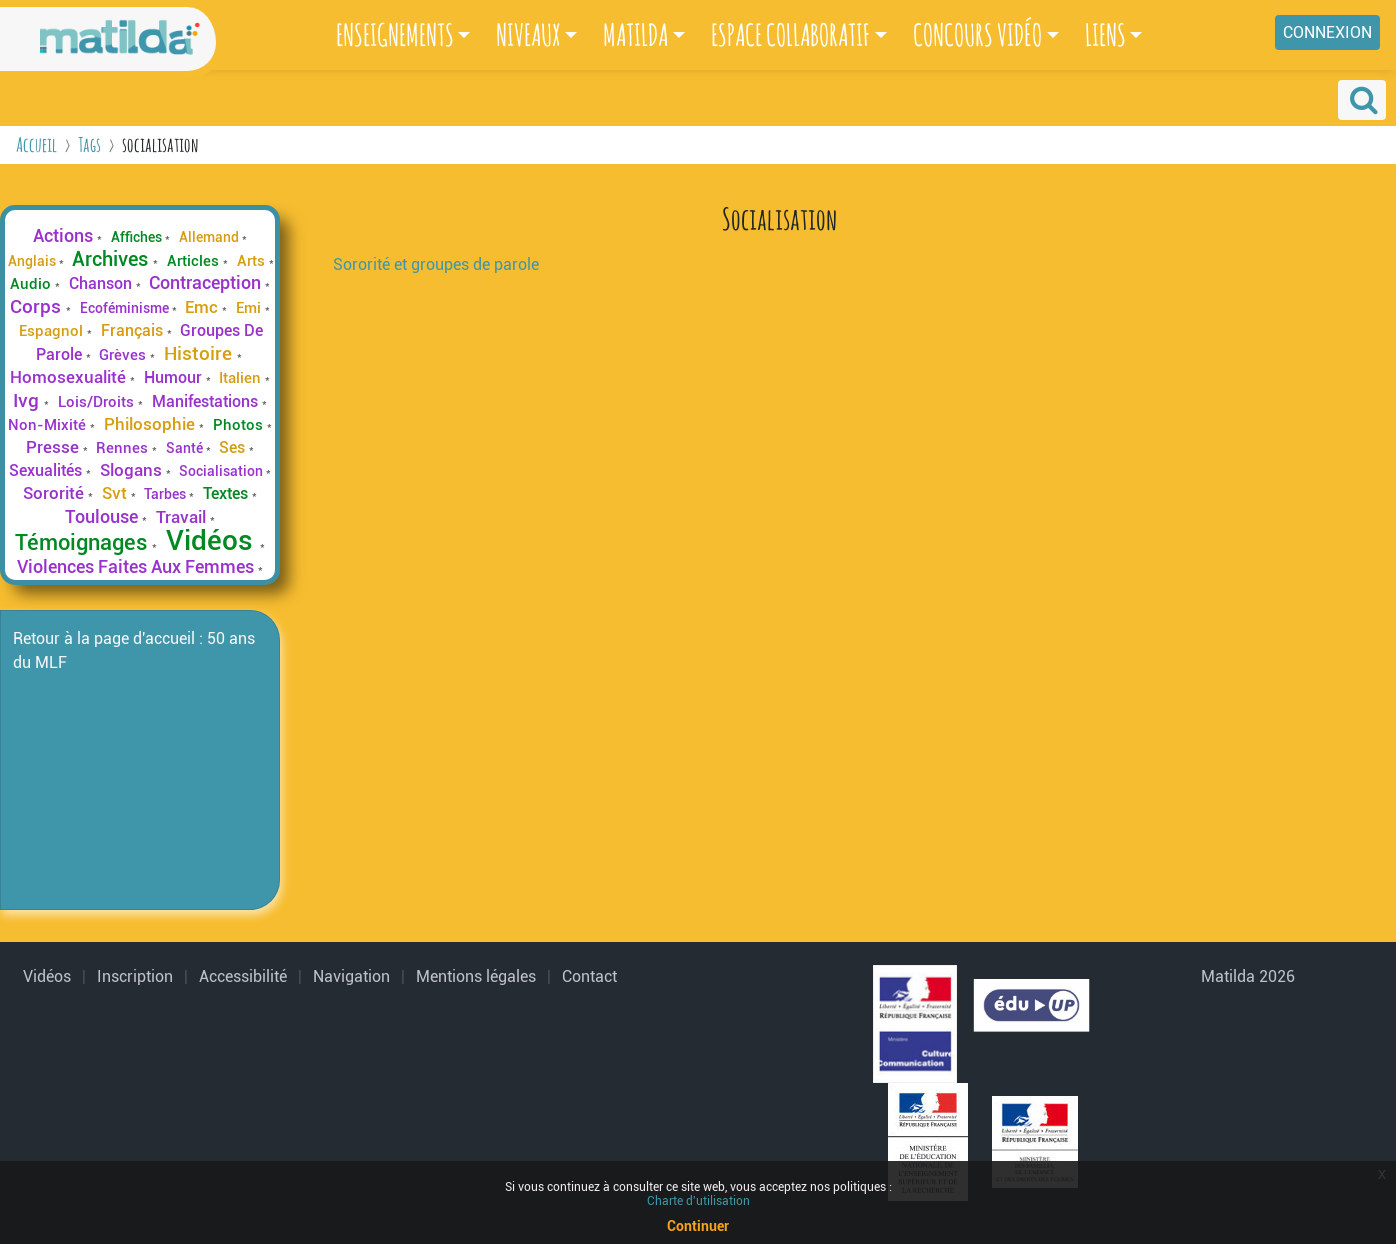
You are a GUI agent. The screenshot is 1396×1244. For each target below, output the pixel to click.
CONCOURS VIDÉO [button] (977, 34)
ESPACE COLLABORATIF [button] (790, 34)
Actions (65, 236)
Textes (227, 493)
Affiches (138, 237)
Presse (54, 447)
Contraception (207, 283)
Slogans (133, 470)
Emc (203, 307)
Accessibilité (243, 976)
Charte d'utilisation (698, 1201)
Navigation (351, 976)
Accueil (36, 144)
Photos (240, 425)
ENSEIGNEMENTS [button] (395, 34)
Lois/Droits (98, 402)
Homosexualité (70, 377)
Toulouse (103, 516)
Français (134, 330)
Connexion (1327, 32)
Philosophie (151, 424)
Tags (89, 144)
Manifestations (207, 401)
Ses (234, 447)
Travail (183, 517)
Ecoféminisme (126, 308)
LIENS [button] (1105, 34)
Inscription (135, 976)
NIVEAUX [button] (528, 34)
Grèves (124, 355)
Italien (242, 378)
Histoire (200, 353)
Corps (38, 306)
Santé (186, 448)
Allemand (210, 237)
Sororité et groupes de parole (436, 264)
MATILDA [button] (635, 34)
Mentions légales (476, 976)
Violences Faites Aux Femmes (137, 567)
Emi (250, 308)
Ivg (28, 400)
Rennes (124, 448)
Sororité (55, 493)
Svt (116, 493)
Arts (253, 261)
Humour (175, 377)
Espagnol (53, 331)
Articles (195, 261)
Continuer (698, 1226)
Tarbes (166, 494)
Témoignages (83, 542)
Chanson (102, 283)
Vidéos (213, 540)
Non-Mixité (49, 425)
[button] (1362, 100)
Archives (112, 259)
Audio (32, 284)
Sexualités (47, 470)
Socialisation (222, 471)
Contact (589, 976)
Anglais (33, 261)
